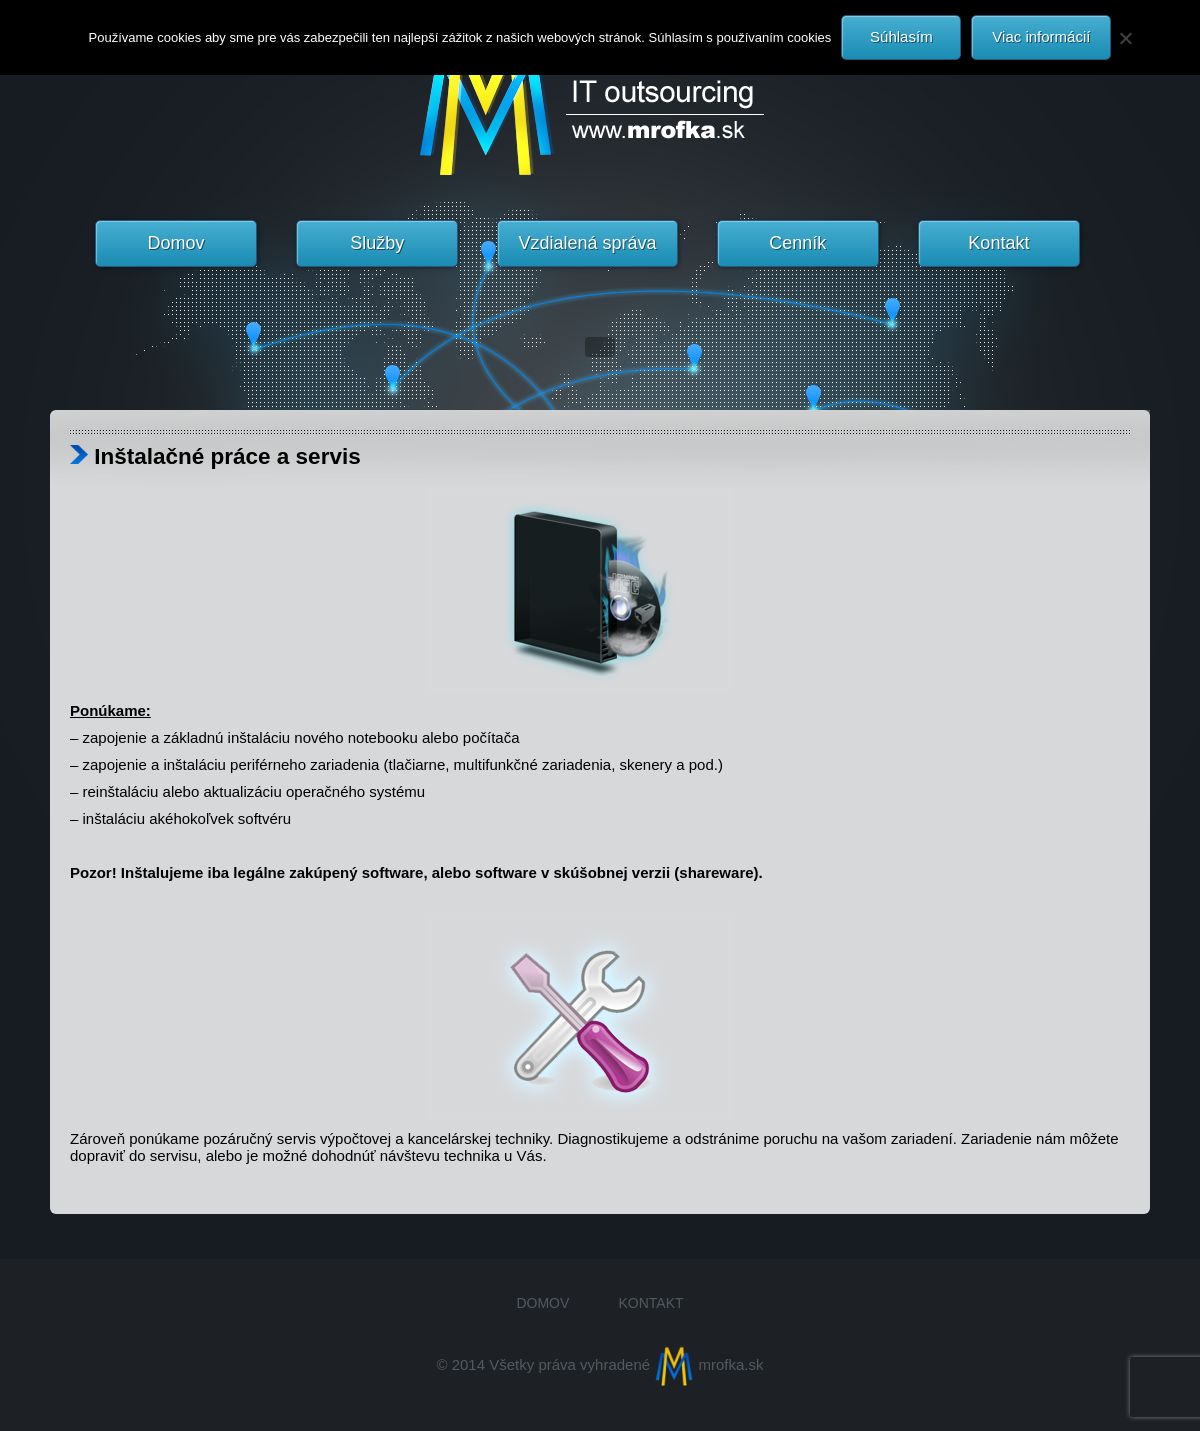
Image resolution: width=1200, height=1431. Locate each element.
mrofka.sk (708, 1364)
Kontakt (998, 243)
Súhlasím (901, 36)
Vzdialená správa (587, 243)
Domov (176, 243)
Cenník (797, 243)
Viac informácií (1041, 36)
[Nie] (1125, 38)
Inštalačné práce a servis (215, 456)
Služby (377, 243)
